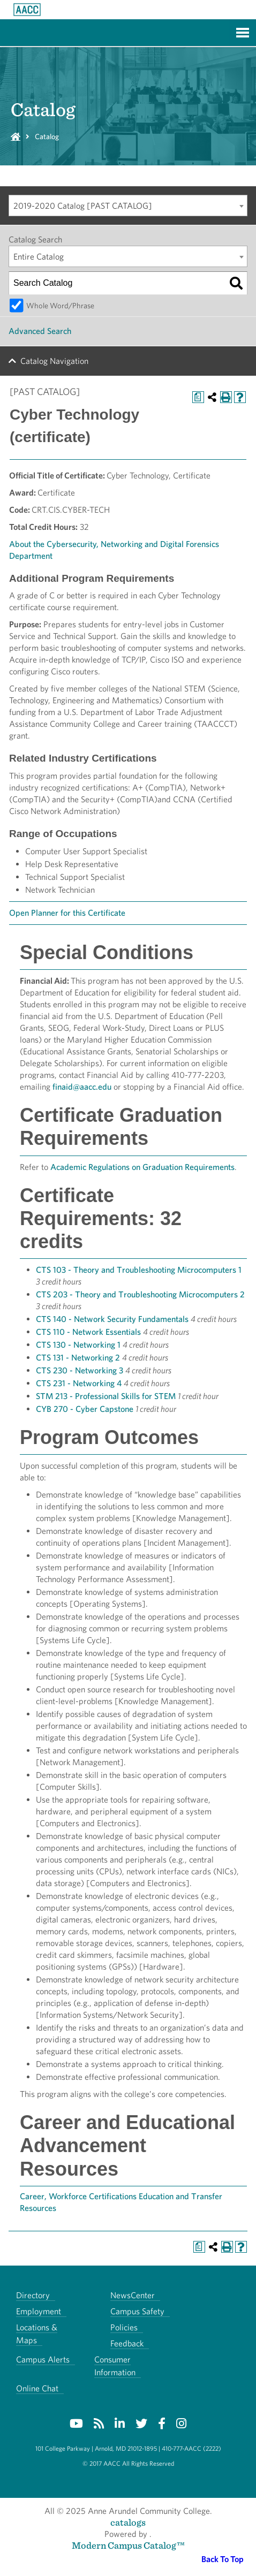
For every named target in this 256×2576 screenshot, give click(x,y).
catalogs (128, 2522)
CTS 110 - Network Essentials (88, 1332)
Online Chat (37, 2388)
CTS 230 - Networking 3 (79, 1370)
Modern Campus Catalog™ (128, 2545)
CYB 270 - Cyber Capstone (84, 1409)
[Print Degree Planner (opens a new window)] (198, 397)
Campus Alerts (43, 2359)
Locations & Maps (36, 2333)
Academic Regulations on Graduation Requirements (142, 1167)
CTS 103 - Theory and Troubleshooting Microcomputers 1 (139, 1270)
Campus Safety (137, 2311)
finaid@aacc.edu (81, 1087)
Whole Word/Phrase (60, 305)
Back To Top (222, 2559)
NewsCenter (132, 2295)
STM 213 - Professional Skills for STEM (106, 1396)
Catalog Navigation (54, 361)
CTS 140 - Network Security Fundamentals (112, 1319)
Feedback (127, 2343)
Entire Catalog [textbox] (38, 257)
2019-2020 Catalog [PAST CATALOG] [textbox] (82, 206)
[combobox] (128, 205)
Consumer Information (114, 2365)
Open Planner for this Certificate (67, 913)
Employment (38, 2311)
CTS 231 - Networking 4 (79, 1383)
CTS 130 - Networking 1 (78, 1345)
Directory (33, 2295)
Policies (124, 2327)
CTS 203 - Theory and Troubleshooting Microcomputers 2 (140, 1294)
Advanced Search (40, 331)
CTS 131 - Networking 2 (78, 1357)
